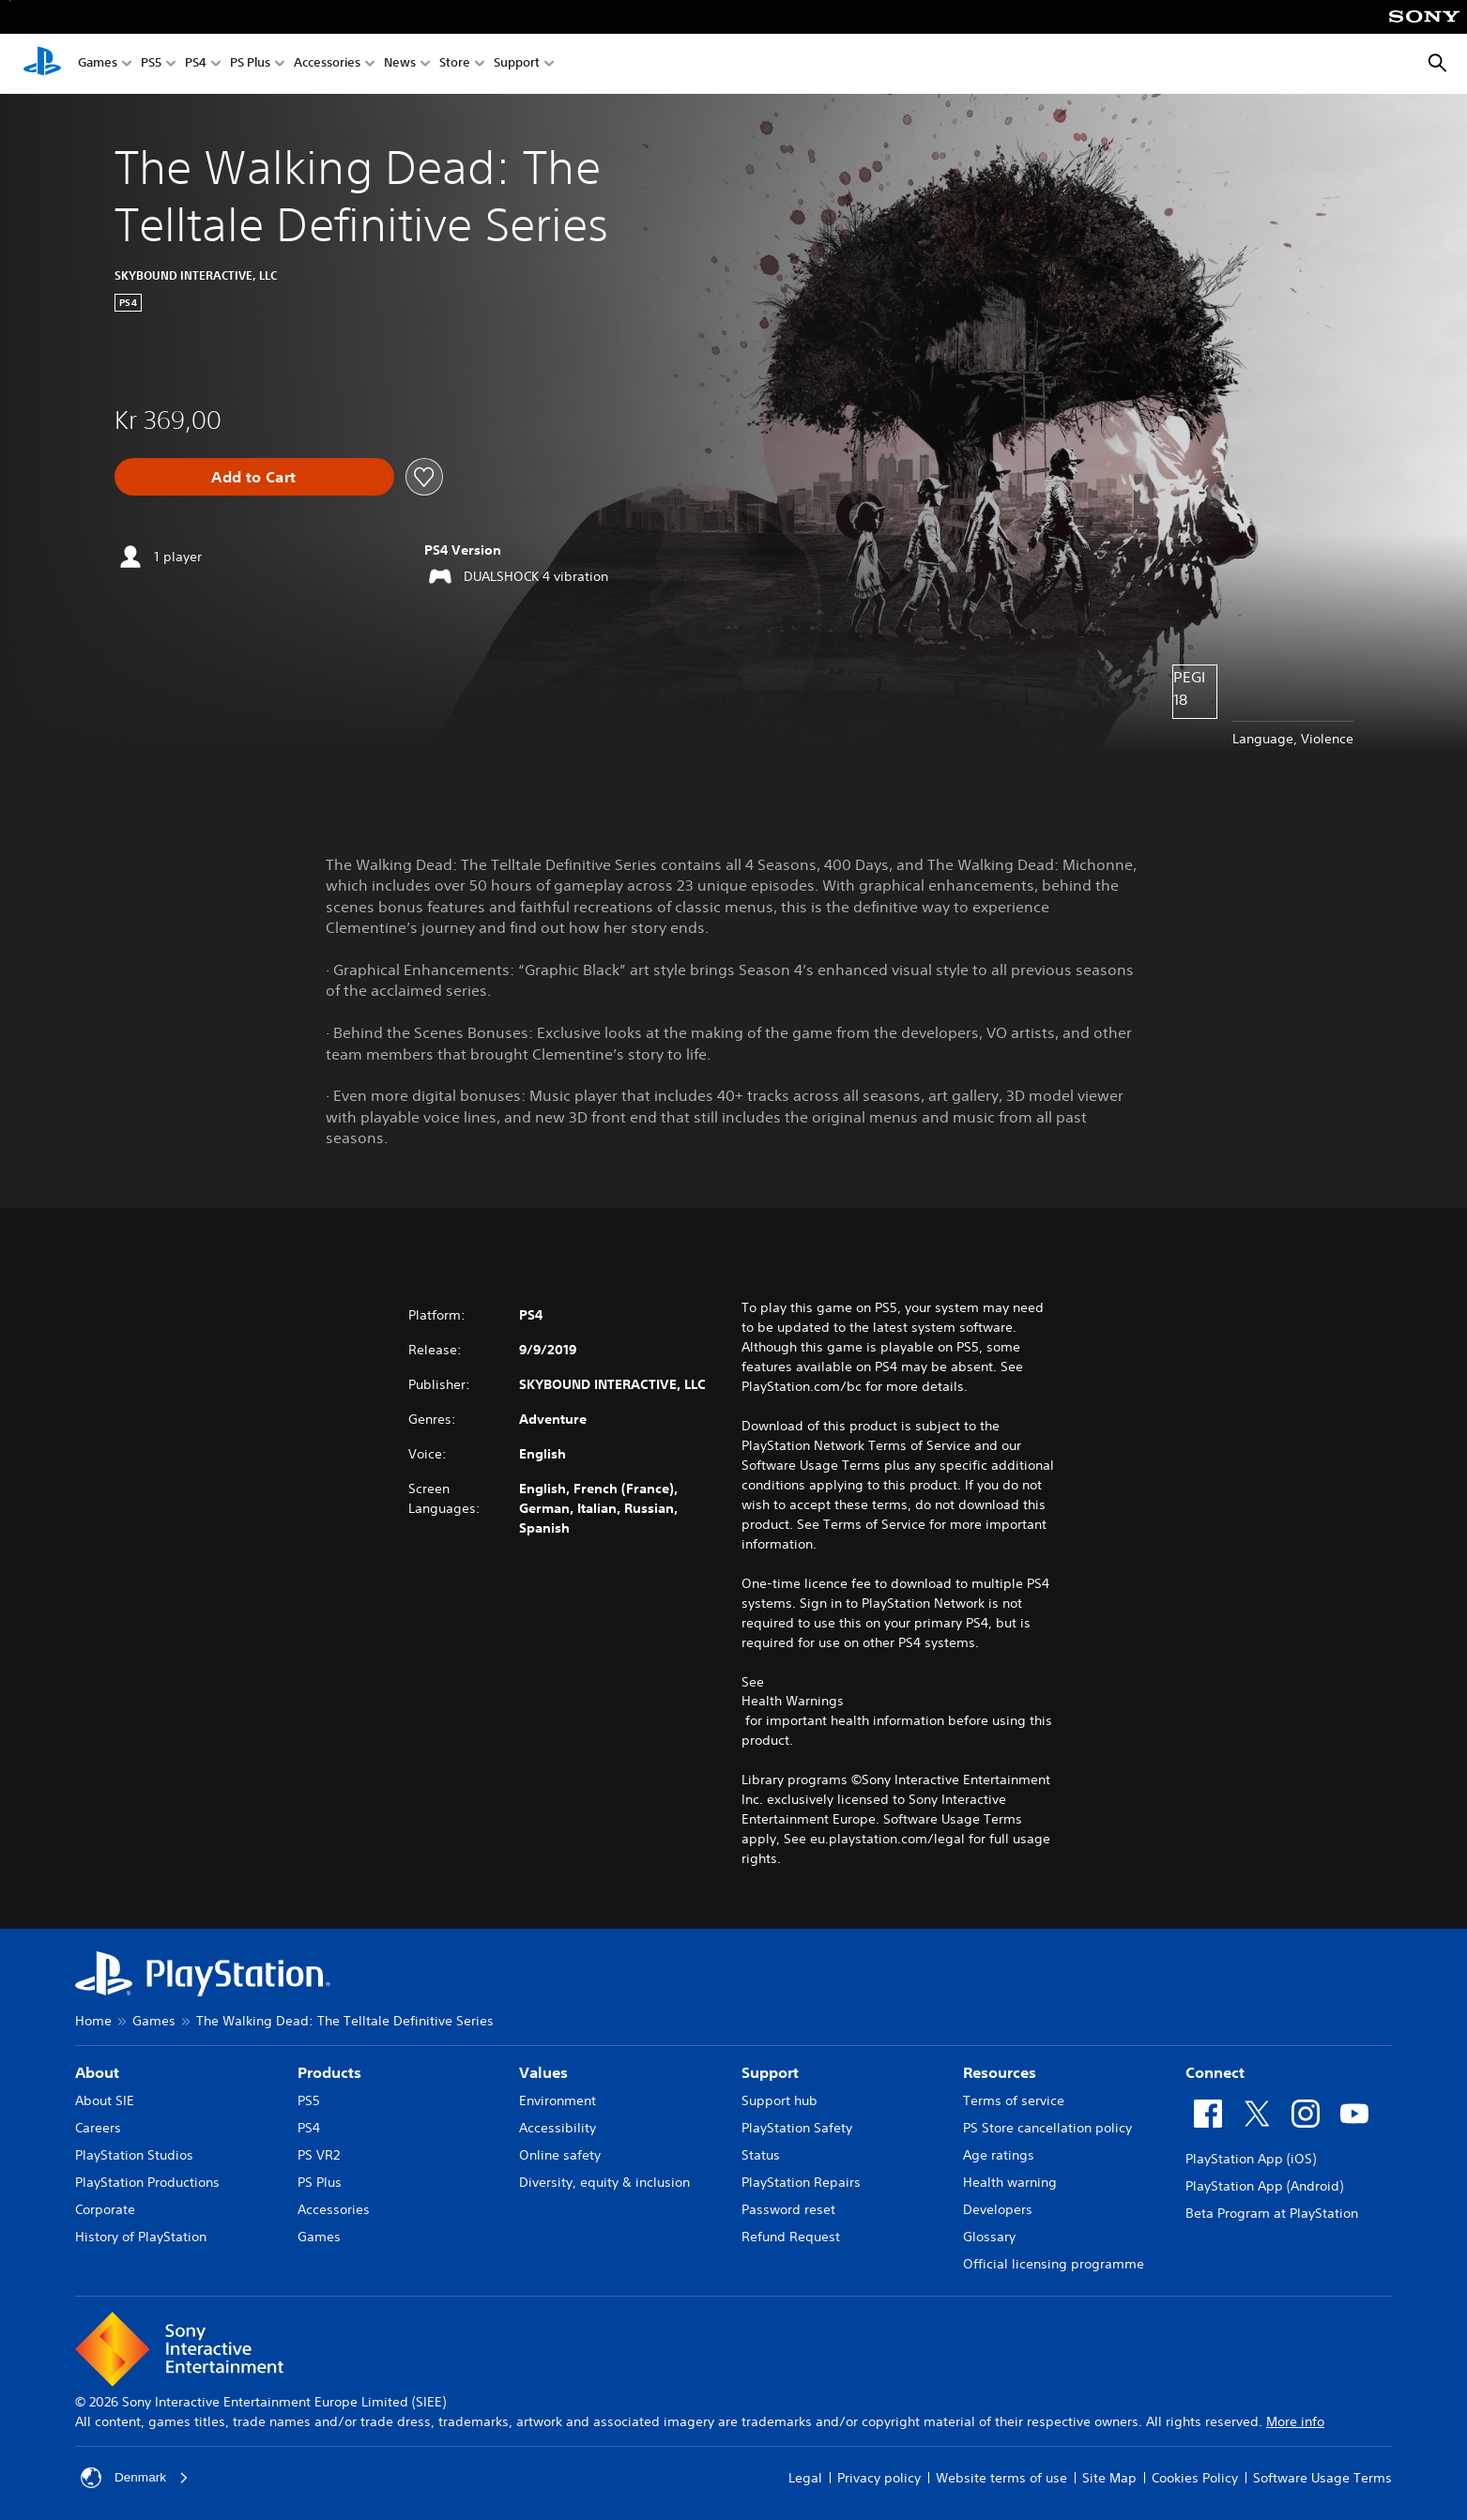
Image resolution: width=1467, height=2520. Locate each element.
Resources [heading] (999, 2072)
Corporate (105, 2209)
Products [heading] (329, 2072)
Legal (805, 2477)
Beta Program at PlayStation (1271, 2213)
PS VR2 (319, 2154)
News (400, 64)
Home (93, 2020)
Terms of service (1013, 2100)
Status (760, 2154)
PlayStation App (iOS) (1250, 2158)
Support (517, 64)
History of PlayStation (140, 2236)
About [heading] (97, 2072)
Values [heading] (543, 2072)
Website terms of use (1001, 2477)
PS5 (151, 64)
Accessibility (557, 2127)
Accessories (327, 64)
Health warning (1010, 2182)
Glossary (989, 2236)
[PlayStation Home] (42, 63)
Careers (98, 2127)
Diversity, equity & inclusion (604, 2182)
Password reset (788, 2209)
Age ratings (998, 2154)
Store (454, 64)
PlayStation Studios (134, 2154)
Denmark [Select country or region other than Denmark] (135, 2478)
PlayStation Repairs (801, 2182)
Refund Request (790, 2236)
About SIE (104, 2100)
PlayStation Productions (147, 2182)
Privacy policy (879, 2477)
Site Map (1109, 2477)
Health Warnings (792, 1700)
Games (97, 64)
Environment (557, 2100)
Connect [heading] (1215, 2072)
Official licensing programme (1053, 2263)
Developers (997, 2209)
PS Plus (250, 64)
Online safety (560, 2154)
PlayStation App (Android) (1264, 2185)
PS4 (195, 64)
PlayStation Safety (796, 2127)
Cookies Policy (1195, 2477)
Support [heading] (770, 2072)
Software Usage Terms (1322, 2477)
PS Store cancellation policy (1047, 2127)
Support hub (779, 2100)
